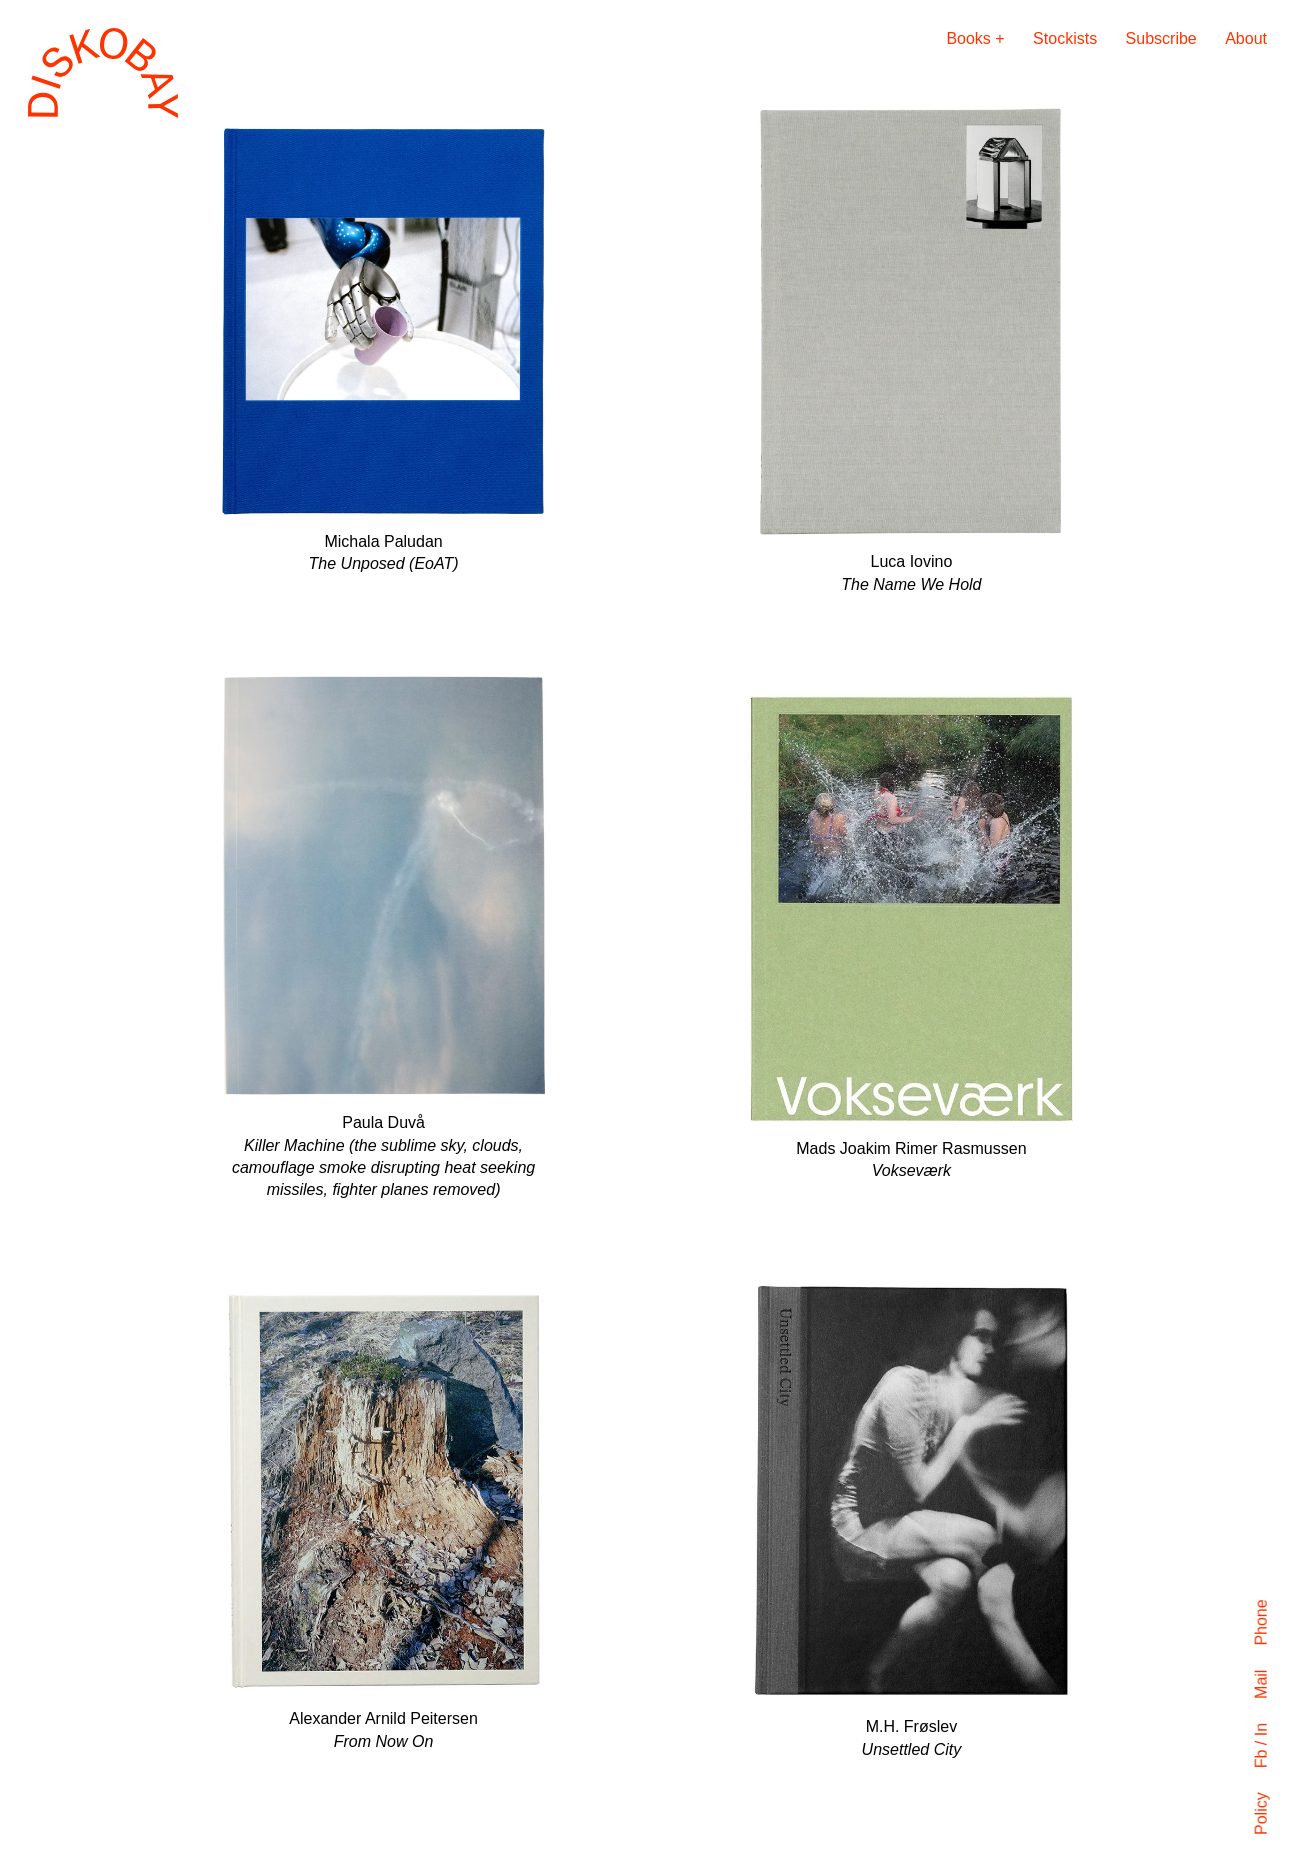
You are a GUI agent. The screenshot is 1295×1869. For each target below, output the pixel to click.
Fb (1261, 1758)
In (1261, 1729)
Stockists (1065, 38)
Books (968, 38)
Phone (1261, 1622)
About (1246, 38)
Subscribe (1161, 38)
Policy (1261, 1813)
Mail (1261, 1683)
